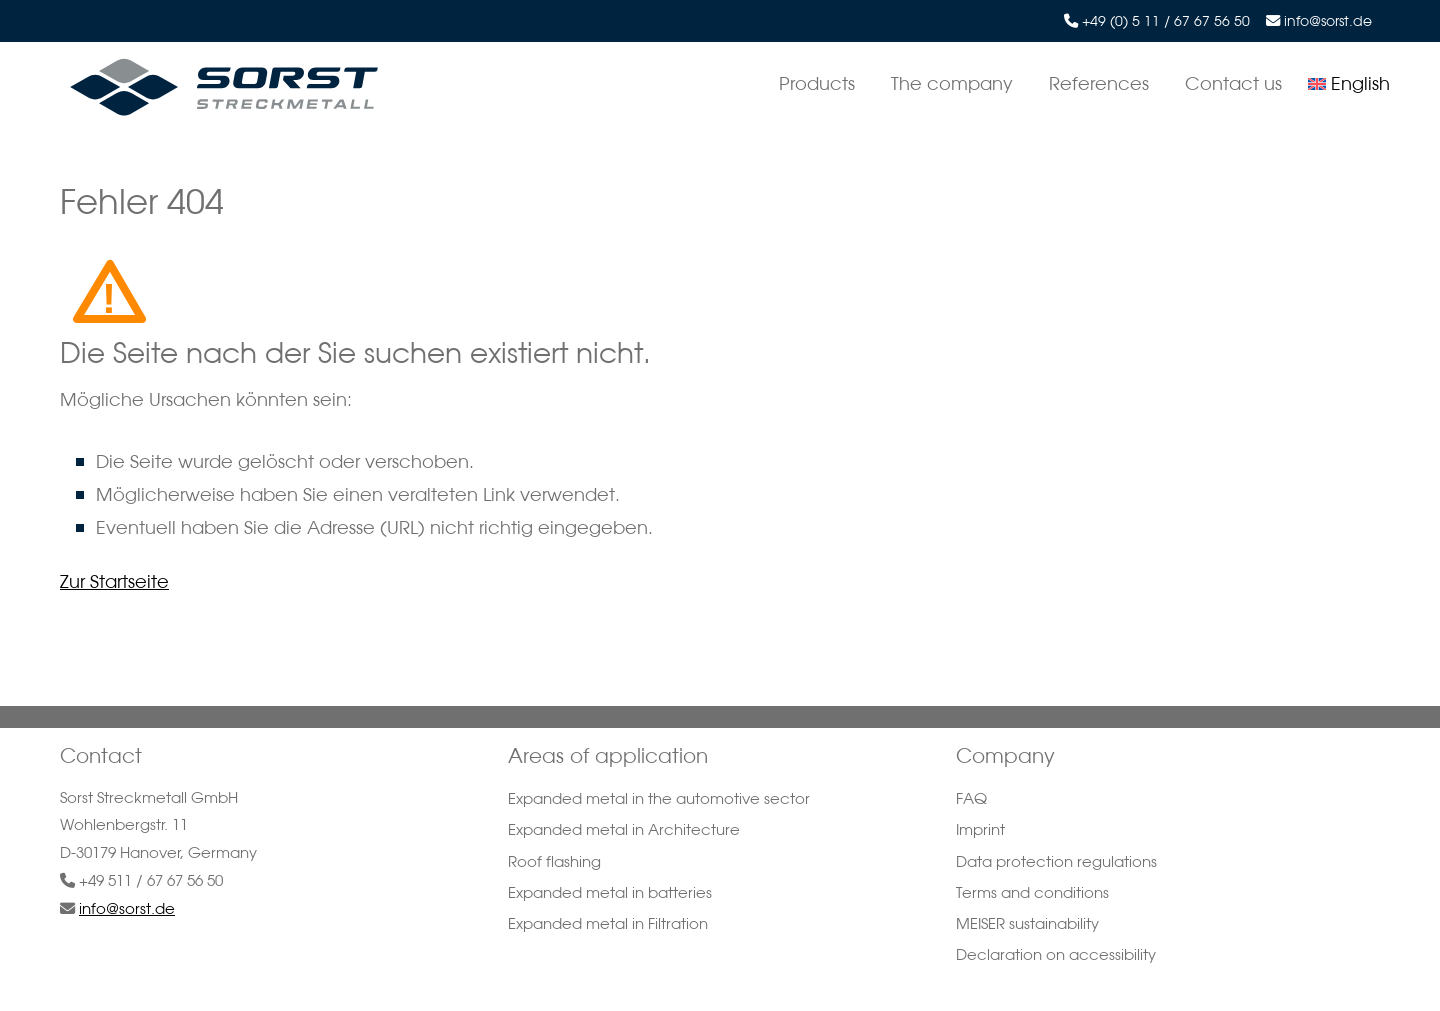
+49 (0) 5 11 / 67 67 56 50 (1166, 21)
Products (817, 83)
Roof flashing (554, 861)
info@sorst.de (1328, 21)
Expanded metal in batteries (610, 892)
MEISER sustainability (1027, 923)
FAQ (971, 798)
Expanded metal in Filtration (608, 923)
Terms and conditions (1032, 892)
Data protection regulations (1056, 861)
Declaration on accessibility (1056, 954)
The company (952, 83)
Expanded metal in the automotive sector (659, 798)
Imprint (980, 829)
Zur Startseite (114, 581)
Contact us (1233, 83)
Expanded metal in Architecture (624, 829)
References (1099, 83)
